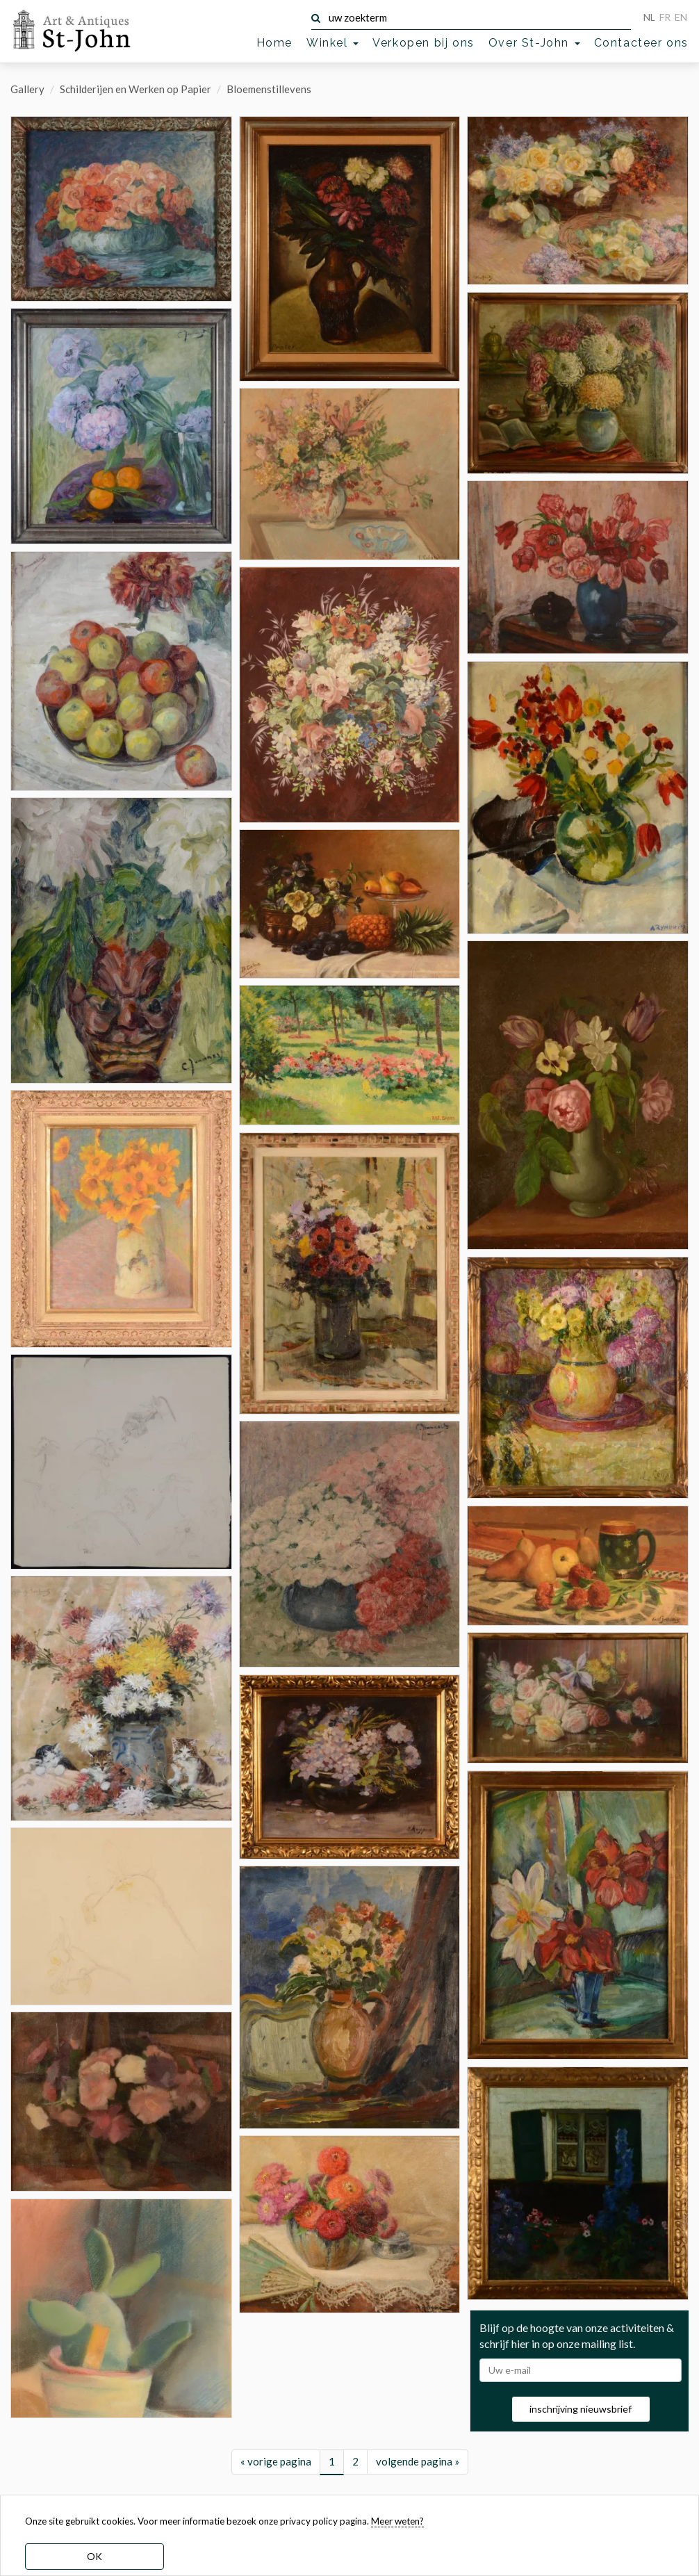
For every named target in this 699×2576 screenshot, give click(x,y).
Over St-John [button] (534, 42)
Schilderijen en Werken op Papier (135, 89)
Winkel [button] (332, 42)
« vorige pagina (275, 2461)
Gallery (27, 89)
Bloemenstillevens (269, 89)
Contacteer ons (641, 42)
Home (274, 42)
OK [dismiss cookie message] (94, 2556)
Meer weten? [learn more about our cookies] (397, 2521)
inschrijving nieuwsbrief (580, 2409)
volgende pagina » (417, 2461)
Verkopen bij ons (423, 42)
